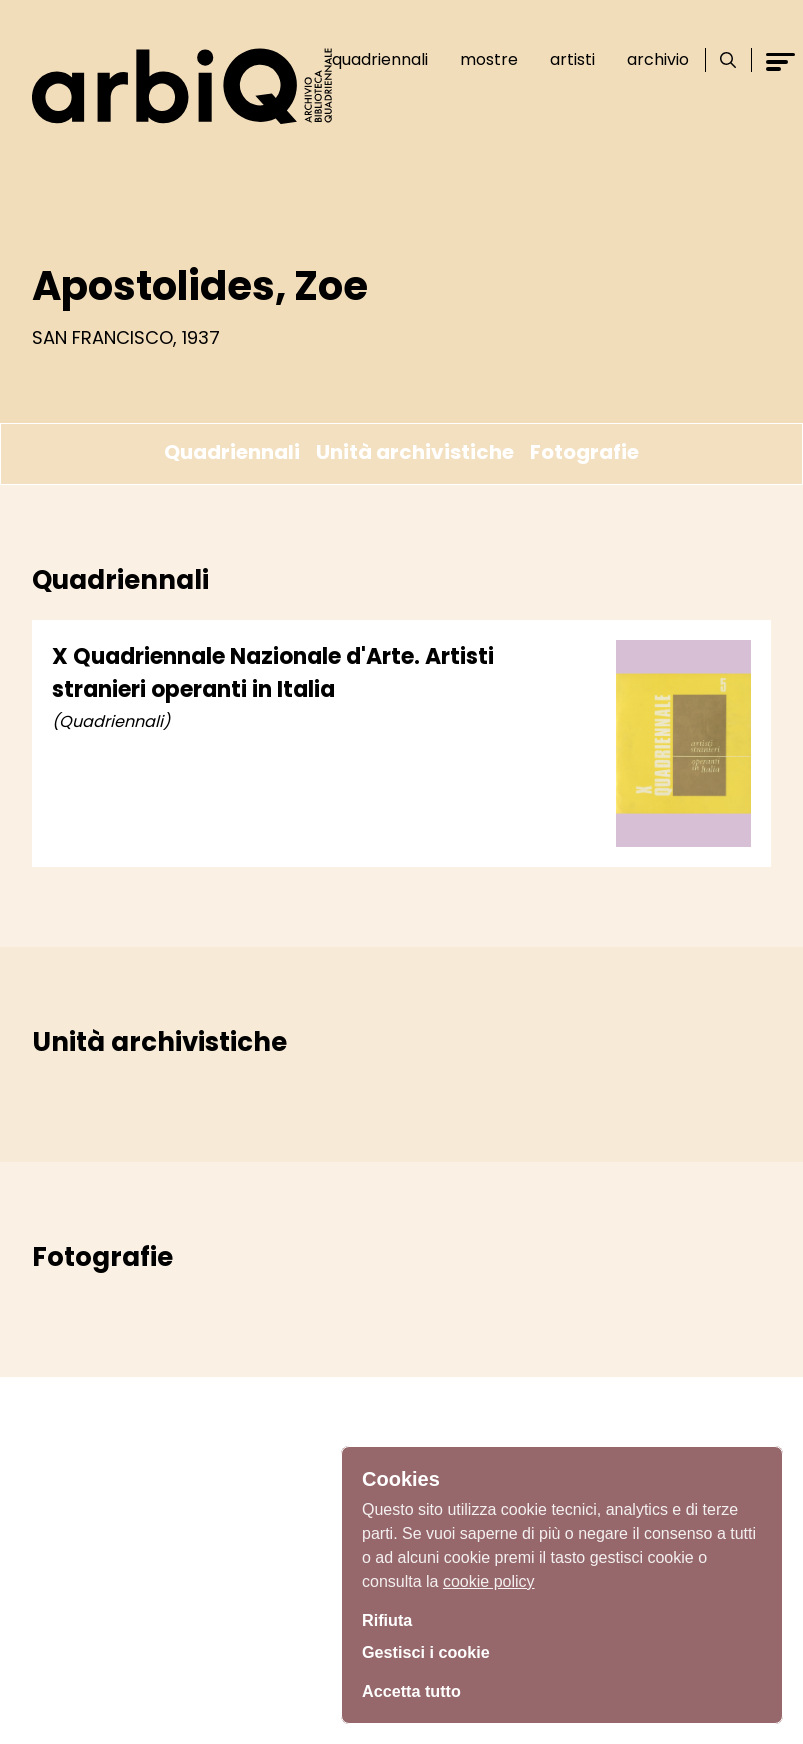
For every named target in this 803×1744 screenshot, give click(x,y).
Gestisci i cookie (433, 1652)
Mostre (489, 59)
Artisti (572, 59)
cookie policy (489, 1575)
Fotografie (584, 452)
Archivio (658, 59)
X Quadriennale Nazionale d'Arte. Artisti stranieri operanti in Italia (273, 673)
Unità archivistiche (415, 452)
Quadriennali (380, 59)
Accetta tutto (417, 1689)
